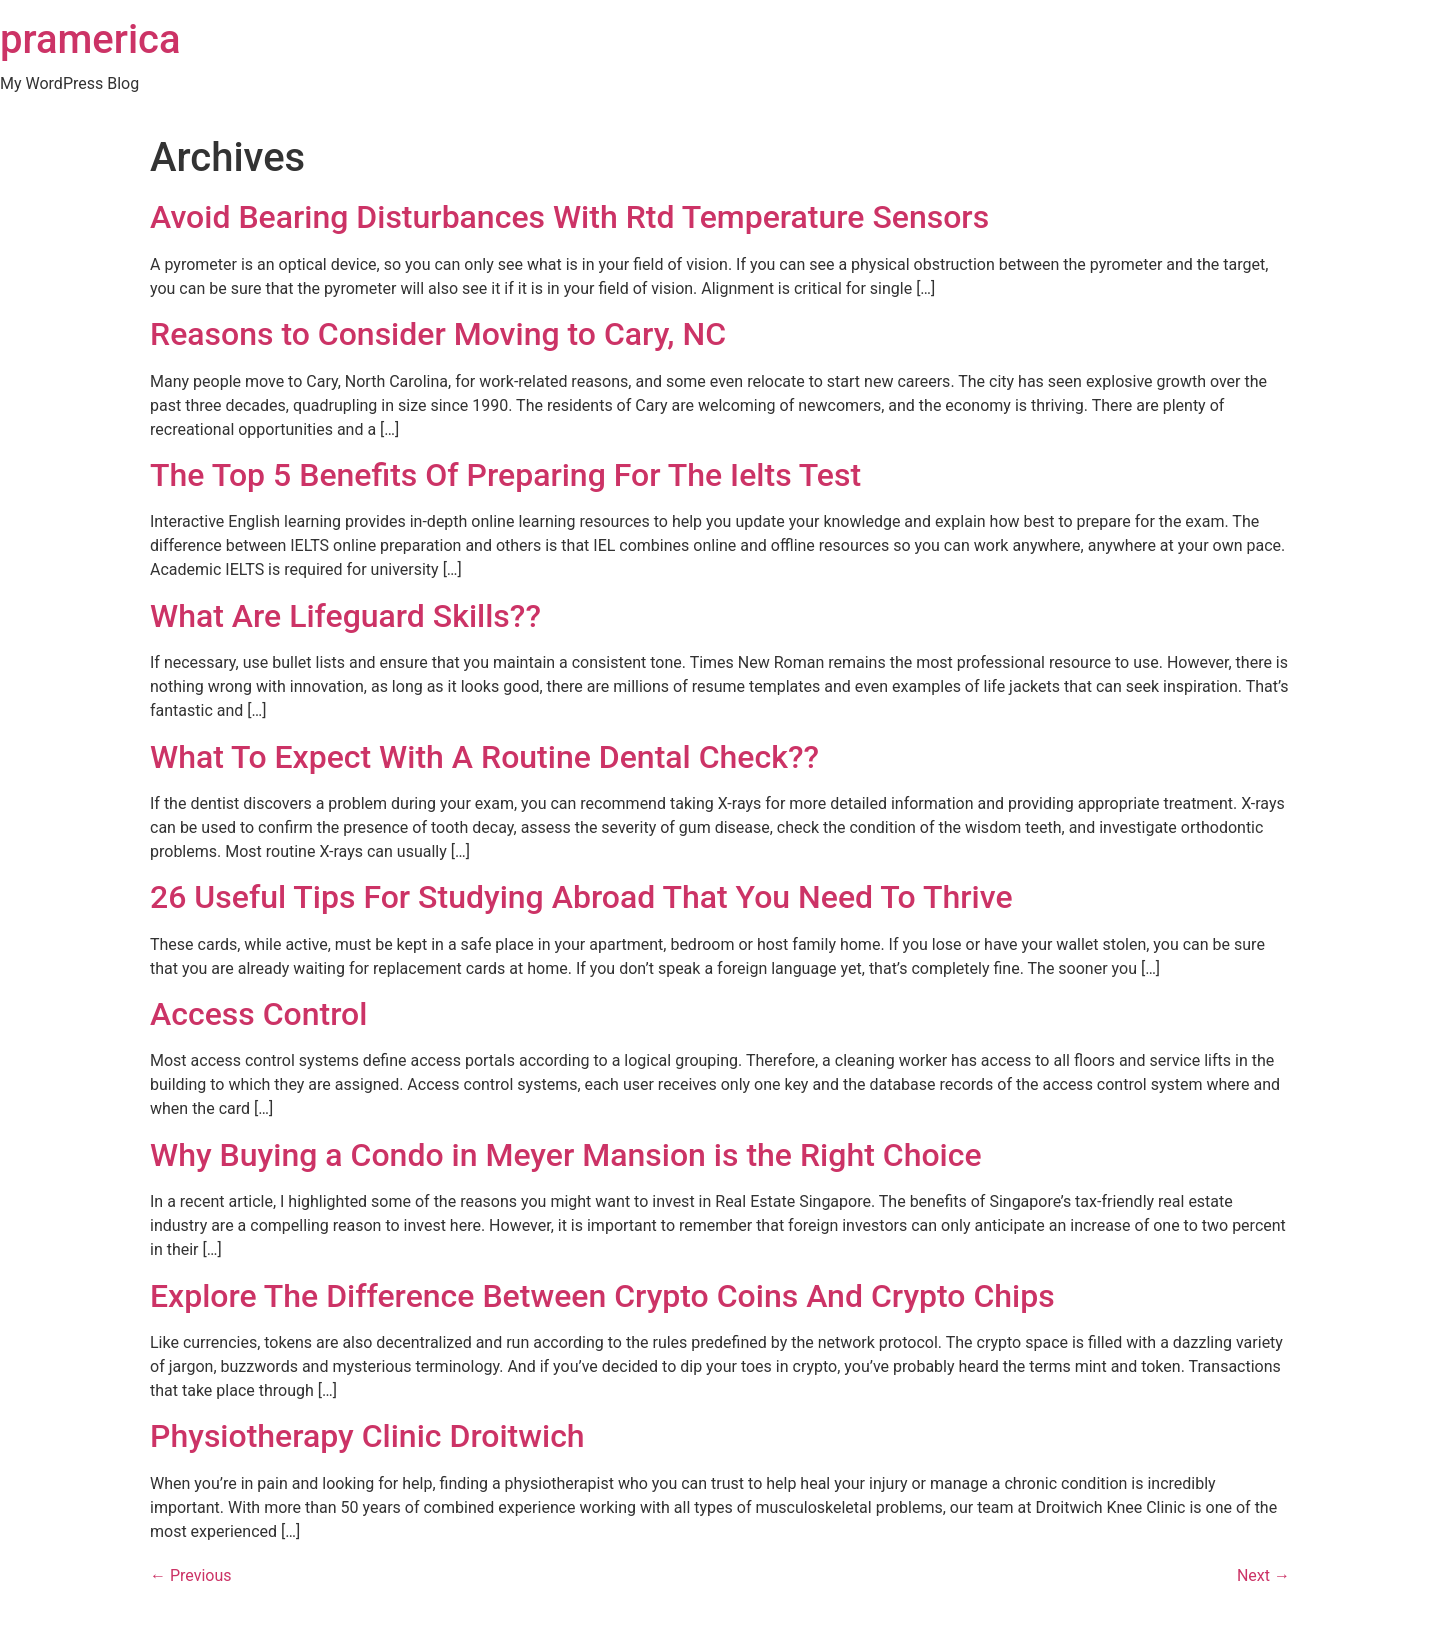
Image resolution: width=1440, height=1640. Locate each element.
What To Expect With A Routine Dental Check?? (484, 757)
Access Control (258, 1014)
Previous (191, 1575)
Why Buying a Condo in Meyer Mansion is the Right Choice (566, 1155)
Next (1263, 1575)
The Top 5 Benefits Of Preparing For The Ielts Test (505, 475)
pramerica (90, 39)
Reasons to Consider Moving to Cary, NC (438, 334)
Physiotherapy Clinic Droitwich (367, 1436)
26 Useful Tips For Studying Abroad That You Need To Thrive (581, 897)
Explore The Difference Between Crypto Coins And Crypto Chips (602, 1296)
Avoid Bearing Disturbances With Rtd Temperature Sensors (569, 217)
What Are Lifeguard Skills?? (345, 616)
